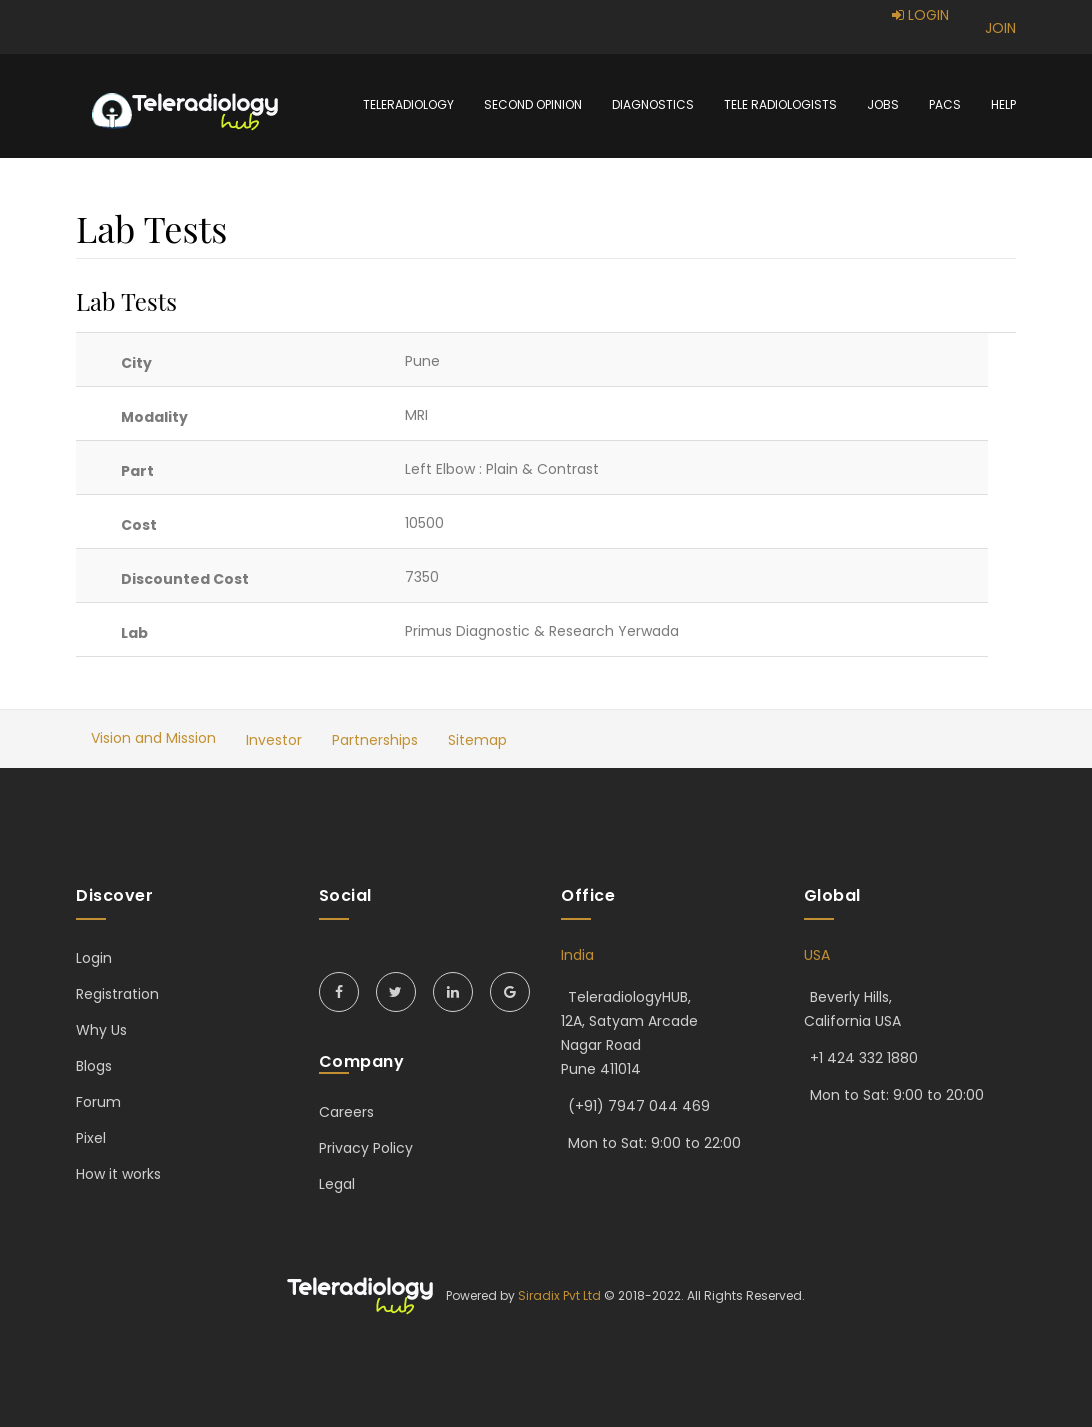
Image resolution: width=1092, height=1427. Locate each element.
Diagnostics (653, 104)
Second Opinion (533, 104)
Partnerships (375, 740)
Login (94, 958)
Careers (346, 1112)
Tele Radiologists (780, 104)
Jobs (883, 104)
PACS (945, 104)
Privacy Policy (366, 1148)
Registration (117, 994)
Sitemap (477, 740)
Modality (154, 417)
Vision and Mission (153, 738)
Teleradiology (408, 104)
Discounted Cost (185, 579)
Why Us (101, 1030)
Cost (139, 525)
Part (137, 471)
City (136, 363)
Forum (98, 1102)
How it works (118, 1174)
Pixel (91, 1138)
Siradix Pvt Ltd (559, 1295)
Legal (337, 1184)
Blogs (94, 1066)
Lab (134, 633)
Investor (274, 740)
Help (1003, 104)
